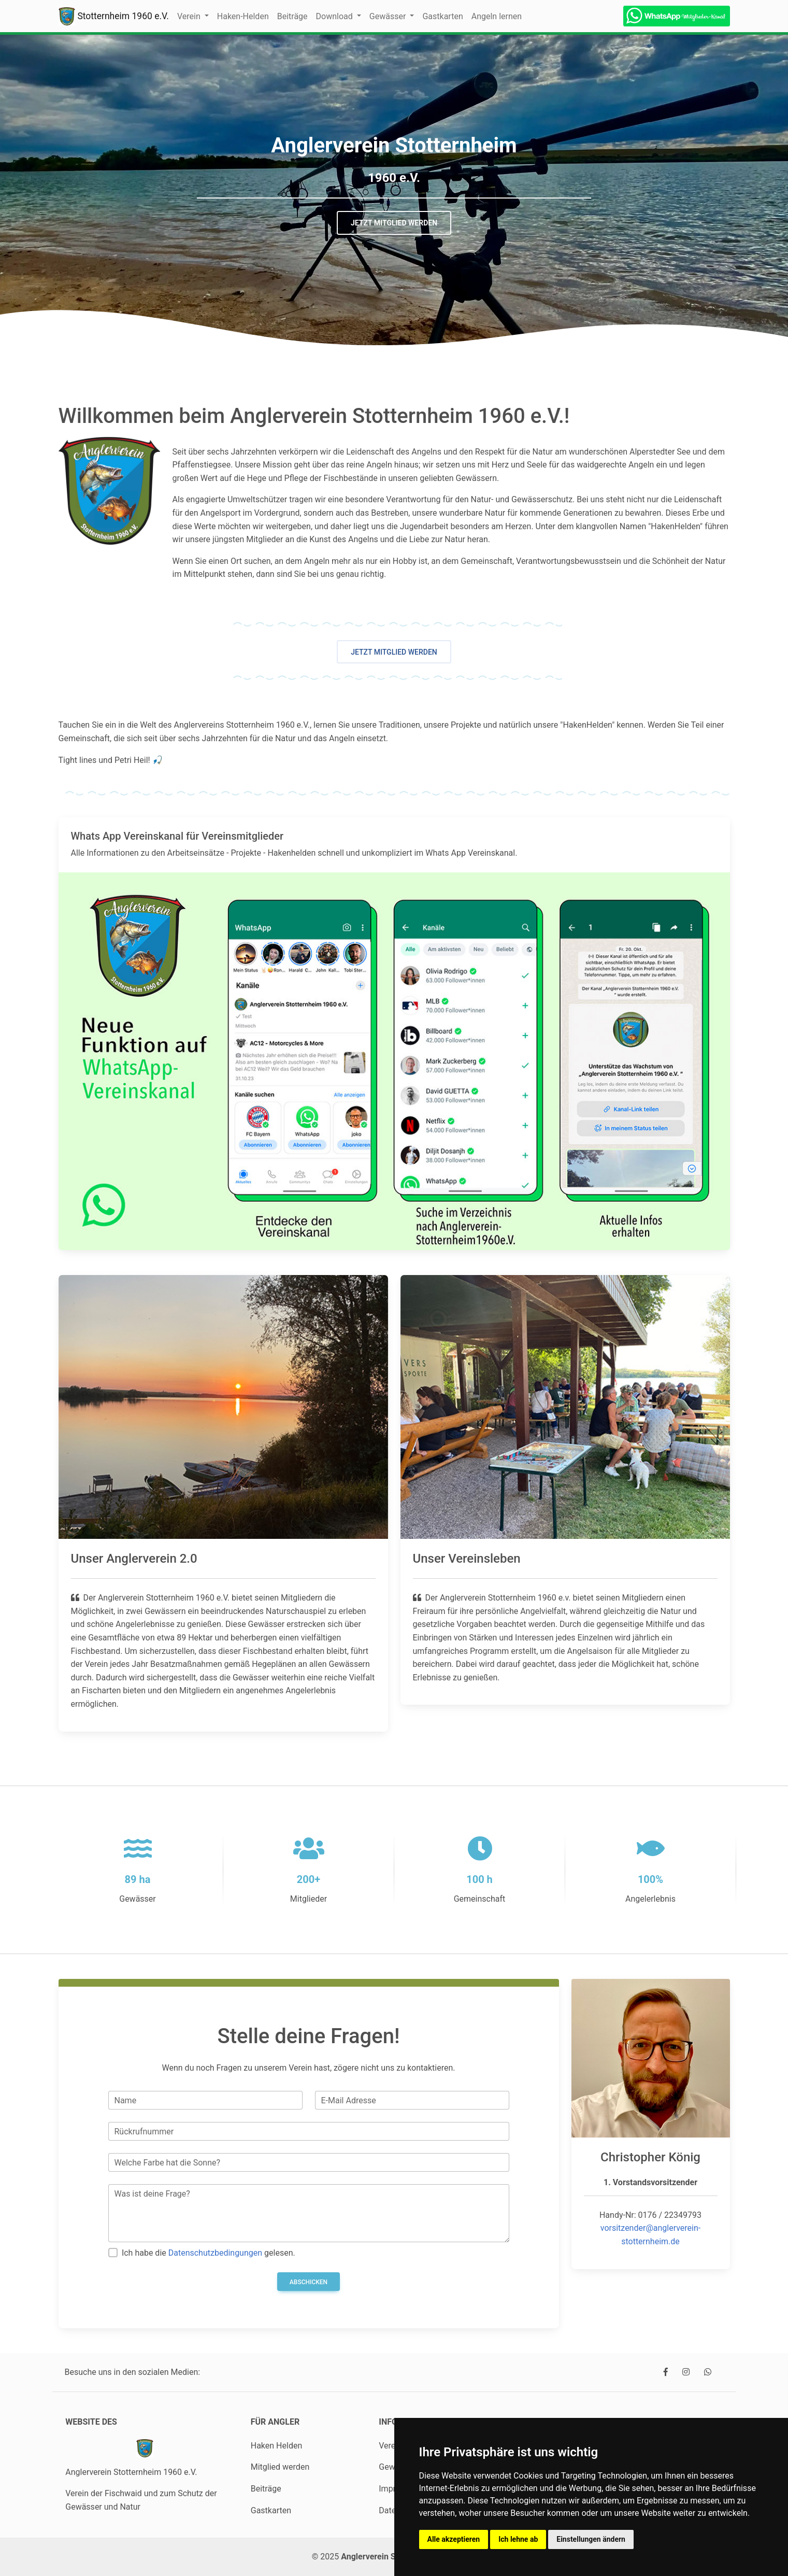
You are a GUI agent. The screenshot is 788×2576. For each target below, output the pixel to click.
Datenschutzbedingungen (215, 2253)
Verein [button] (190, 16)
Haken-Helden (243, 16)
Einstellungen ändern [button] (590, 2539)
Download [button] (335, 16)
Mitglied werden (280, 2467)
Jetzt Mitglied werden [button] (394, 223)
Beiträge (292, 16)
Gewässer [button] (388, 16)
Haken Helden (277, 2446)
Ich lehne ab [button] (518, 2539)
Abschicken (308, 2282)
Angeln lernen (496, 16)
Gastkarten (442, 16)
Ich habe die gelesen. (208, 2253)
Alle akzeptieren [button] (453, 2539)
